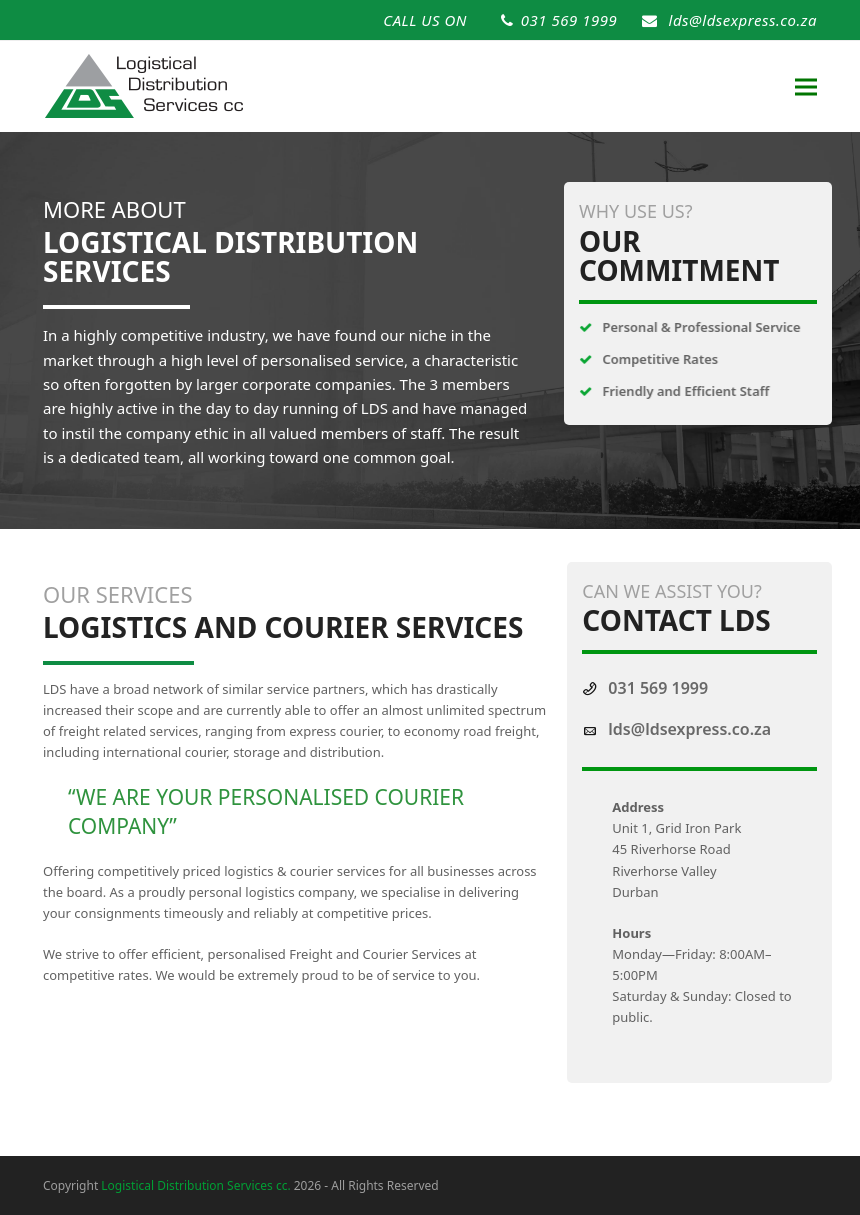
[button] (806, 86)
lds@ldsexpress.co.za (743, 20)
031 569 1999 (569, 20)
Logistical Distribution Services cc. (195, 1185)
